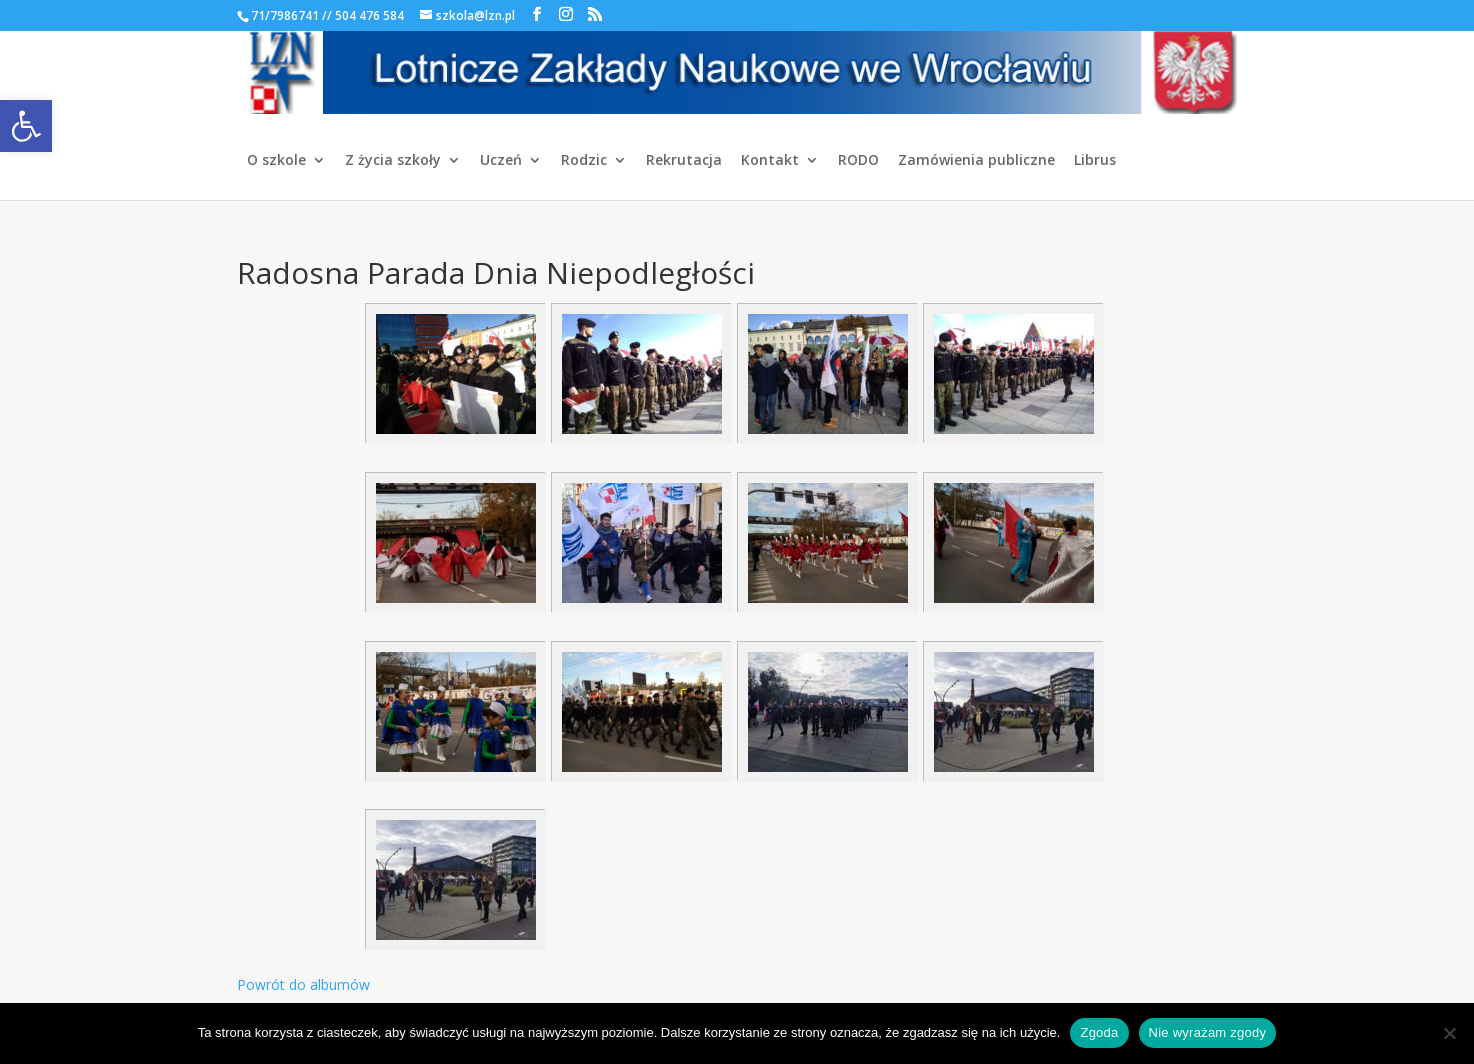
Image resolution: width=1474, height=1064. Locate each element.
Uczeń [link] (501, 161)
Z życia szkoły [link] (393, 161)
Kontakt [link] (770, 161)
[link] (26, 126)
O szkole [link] (276, 161)
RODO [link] (858, 161)
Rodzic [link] (584, 161)
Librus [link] (1095, 161)
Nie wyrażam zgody (1208, 1032)
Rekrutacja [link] (684, 161)
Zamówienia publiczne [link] (976, 161)
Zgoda (1099, 1032)
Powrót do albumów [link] (303, 984)
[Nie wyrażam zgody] (1449, 1033)
